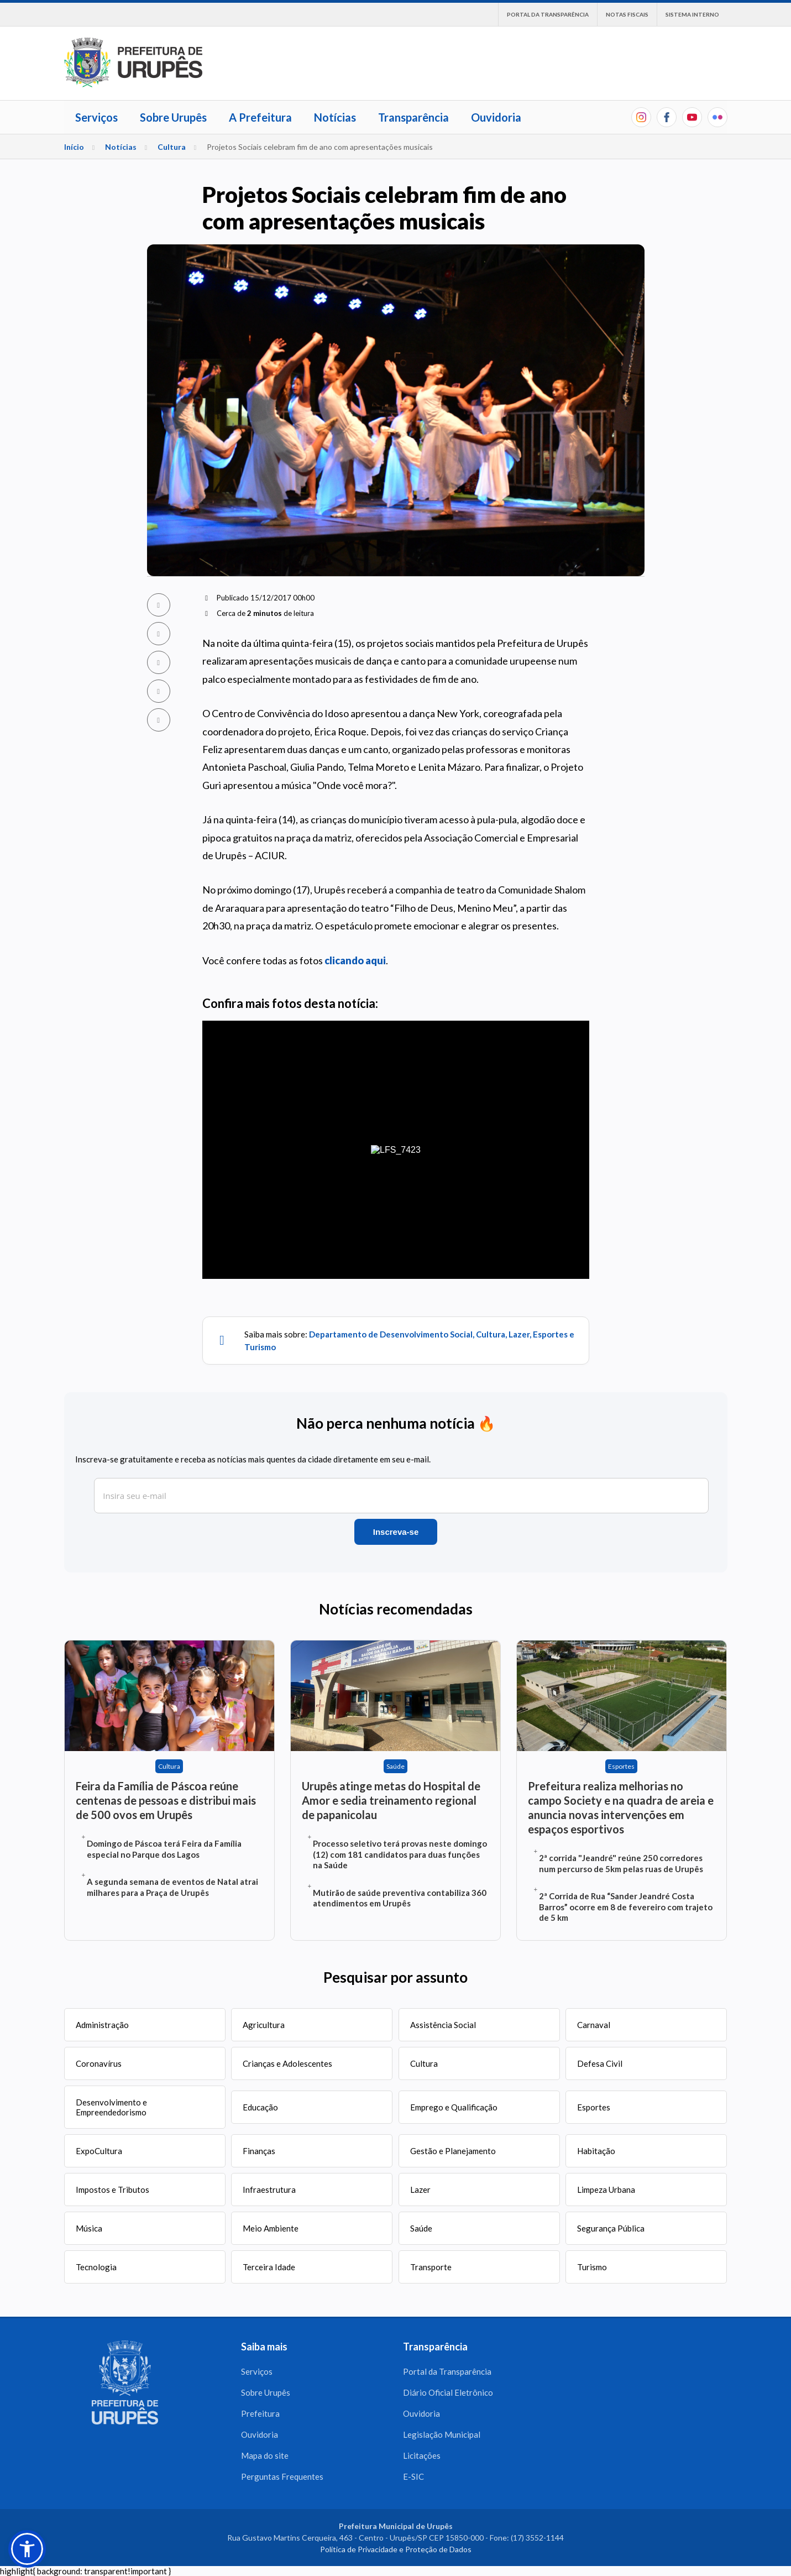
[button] (27, 2549)
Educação (260, 2107)
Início (74, 146)
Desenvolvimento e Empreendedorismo (111, 2107)
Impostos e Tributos (112, 2189)
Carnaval (593, 2025)
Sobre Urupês (173, 117)
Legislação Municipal (441, 2434)
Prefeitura (260, 2413)
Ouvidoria (496, 117)
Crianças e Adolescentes (287, 2063)
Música (89, 2228)
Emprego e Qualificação (453, 2107)
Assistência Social (443, 2025)
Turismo (592, 2267)
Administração (102, 2025)
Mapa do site (265, 2455)
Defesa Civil (599, 2063)
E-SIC (413, 2476)
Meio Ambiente (270, 2228)
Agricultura (264, 2025)
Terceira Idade (269, 2267)
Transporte (431, 2267)
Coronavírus (99, 2063)
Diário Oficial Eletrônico (448, 2392)
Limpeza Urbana (606, 2189)
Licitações (422, 2455)
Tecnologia (96, 2267)
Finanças (259, 2151)
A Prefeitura (260, 117)
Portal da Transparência (548, 14)
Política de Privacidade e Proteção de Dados (396, 2549)
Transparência (413, 117)
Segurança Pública (611, 2228)
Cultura (172, 146)
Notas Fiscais (627, 14)
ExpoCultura (99, 2151)
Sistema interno (692, 14)
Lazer (420, 2189)
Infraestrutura (269, 2189)
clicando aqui (355, 960)
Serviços (96, 117)
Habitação (596, 2151)
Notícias (335, 117)
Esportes (593, 2107)
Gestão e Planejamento (453, 2151)
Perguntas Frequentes (282, 2476)
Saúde (421, 2228)
